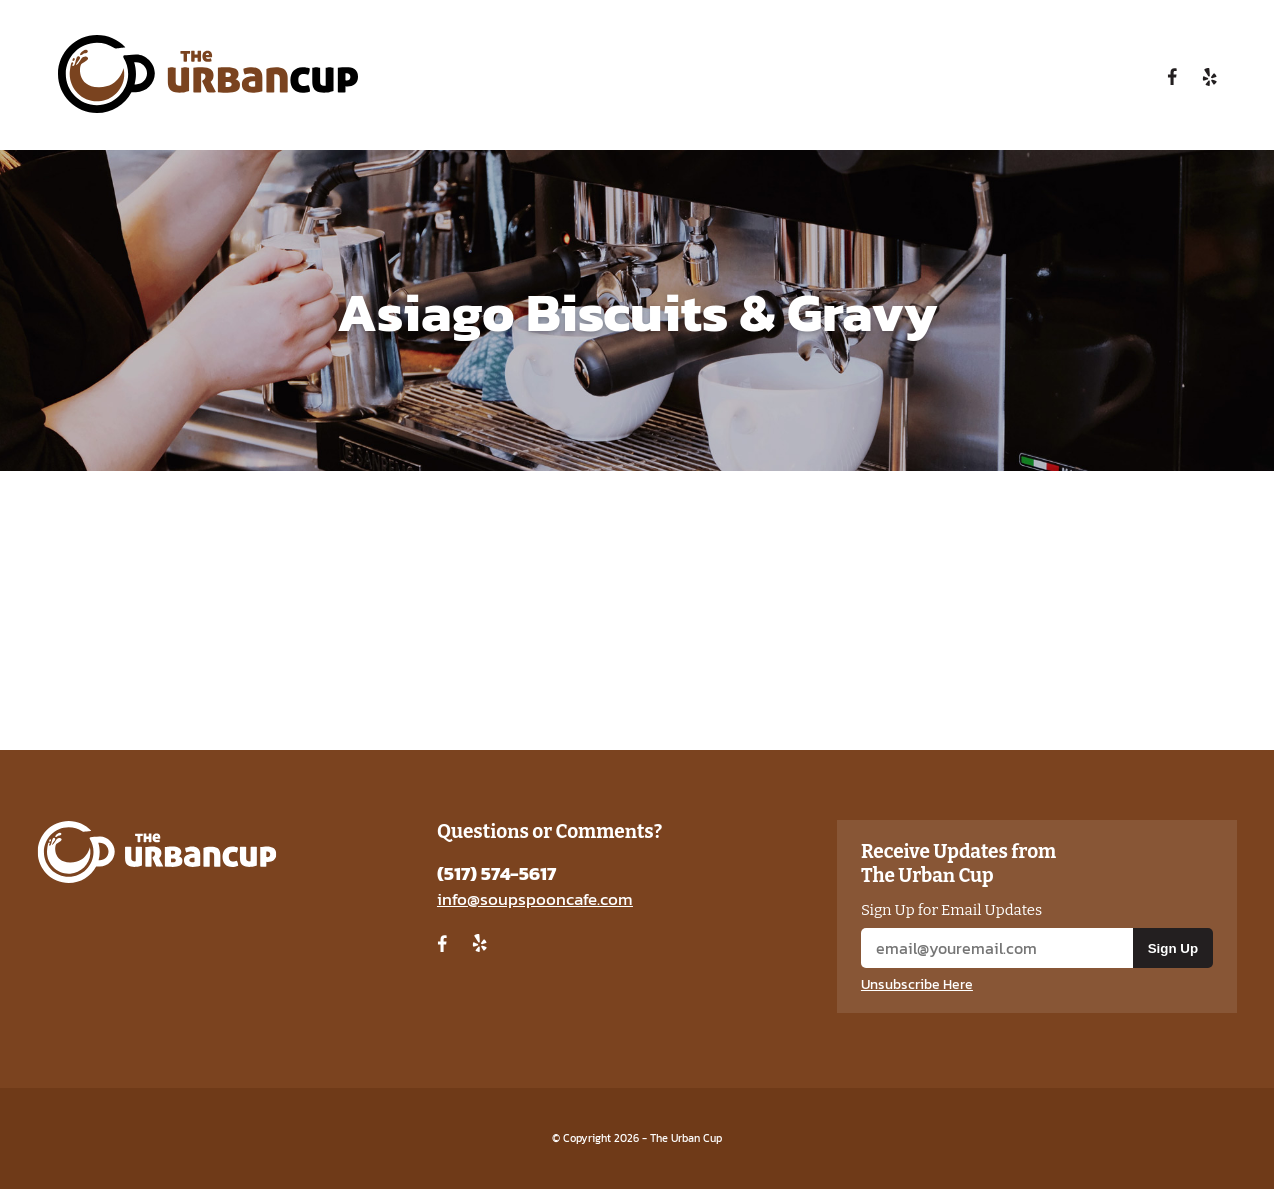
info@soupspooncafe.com (535, 899)
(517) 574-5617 (496, 873)
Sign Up (1173, 948)
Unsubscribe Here (917, 984)
